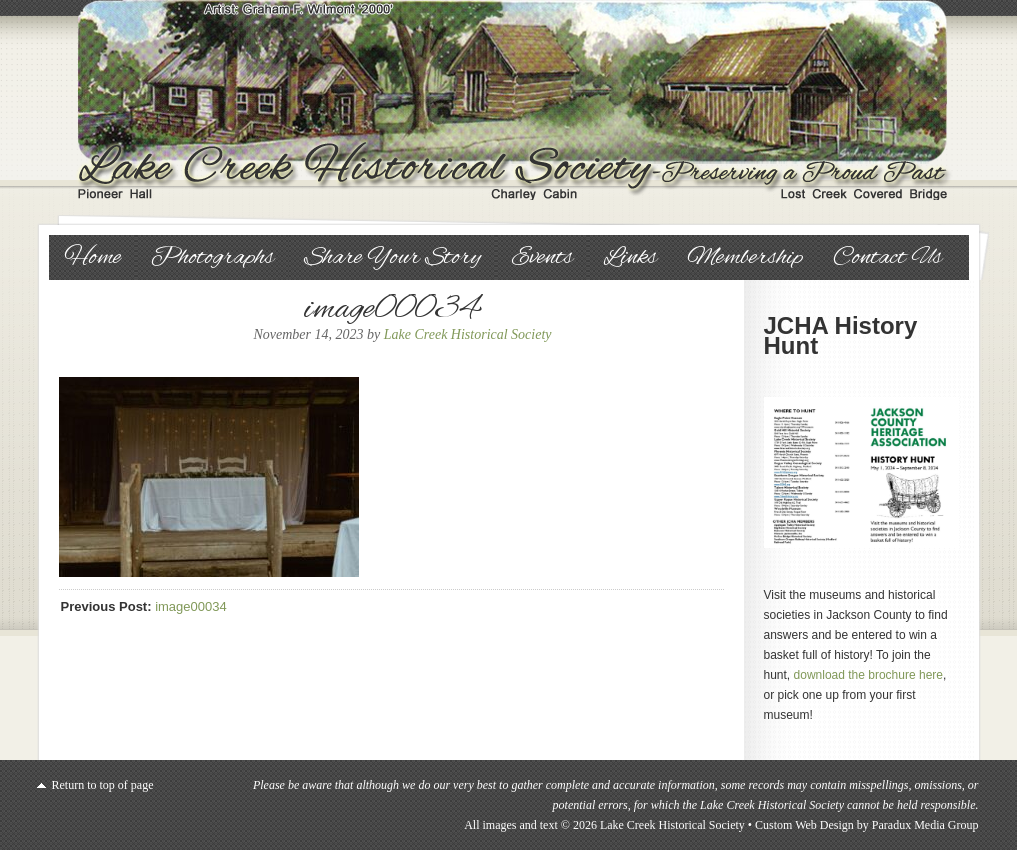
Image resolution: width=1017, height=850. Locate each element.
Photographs (212, 258)
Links (630, 258)
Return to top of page (103, 785)
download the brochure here (868, 675)
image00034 (191, 606)
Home (92, 258)
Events (542, 258)
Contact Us (887, 258)
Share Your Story (392, 258)
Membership (745, 258)
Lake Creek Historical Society (509, 100)
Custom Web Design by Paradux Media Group (866, 825)
